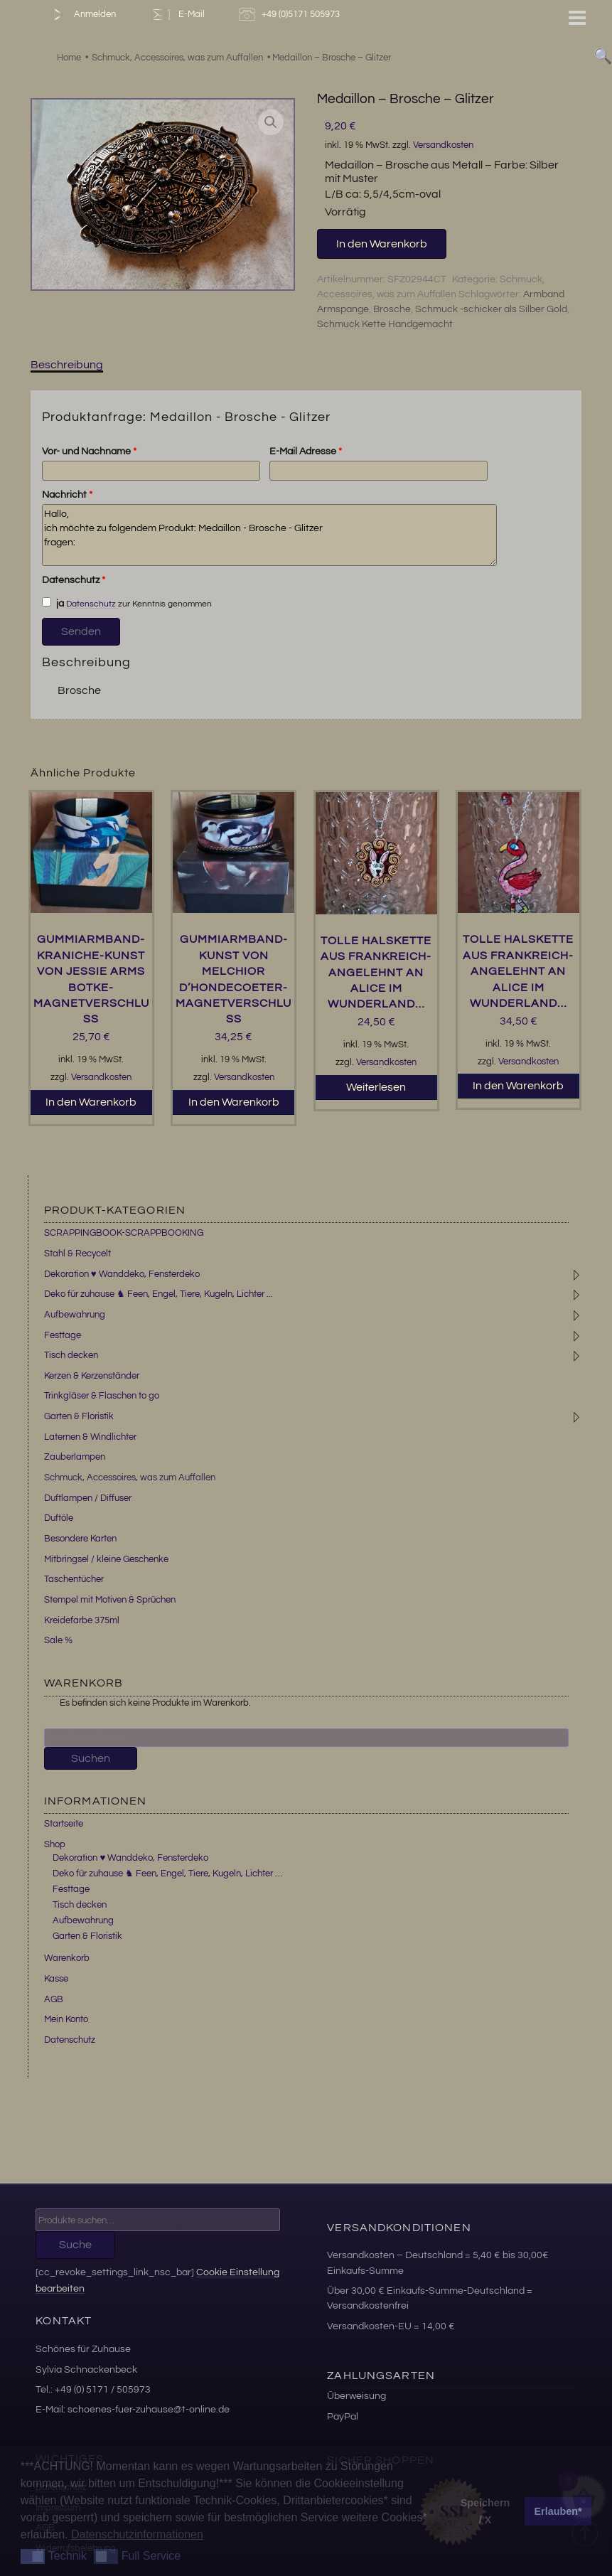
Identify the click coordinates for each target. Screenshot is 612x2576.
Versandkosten (443, 145)
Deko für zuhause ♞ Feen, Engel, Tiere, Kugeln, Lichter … (167, 1873)
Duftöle (58, 1518)
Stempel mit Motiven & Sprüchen (110, 1600)
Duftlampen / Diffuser (87, 1498)
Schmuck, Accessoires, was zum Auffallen (129, 1477)
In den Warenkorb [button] (90, 1102)
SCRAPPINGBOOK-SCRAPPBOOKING (123, 1233)
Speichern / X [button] (485, 2511)
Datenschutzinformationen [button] (137, 2534)
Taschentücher (74, 1579)
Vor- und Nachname (89, 451)
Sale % (58, 1640)
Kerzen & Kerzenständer (91, 1376)
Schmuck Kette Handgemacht (385, 324)
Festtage (62, 1335)
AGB (53, 1999)
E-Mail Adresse (305, 451)
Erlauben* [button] (558, 2511)
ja (53, 603)
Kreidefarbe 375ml (81, 1620)
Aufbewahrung (74, 1315)
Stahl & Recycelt (77, 1253)
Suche (75, 2244)
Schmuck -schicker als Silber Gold (491, 309)
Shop (54, 1844)
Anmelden (81, 14)
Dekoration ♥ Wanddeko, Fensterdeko (122, 1274)
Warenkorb (67, 1958)
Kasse (56, 1979)
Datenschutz (73, 580)
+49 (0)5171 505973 (291, 14)
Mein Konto (66, 2019)
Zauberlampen (74, 1457)
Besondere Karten (80, 1539)
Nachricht (67, 495)
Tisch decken (71, 1355)
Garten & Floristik (79, 1416)
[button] (271, 122)
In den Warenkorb (381, 244)
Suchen (90, 1758)
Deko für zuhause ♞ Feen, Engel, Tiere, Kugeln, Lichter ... (158, 1294)
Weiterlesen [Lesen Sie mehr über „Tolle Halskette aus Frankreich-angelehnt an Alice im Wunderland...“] (376, 1087)
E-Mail (177, 14)
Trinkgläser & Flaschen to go (101, 1396)
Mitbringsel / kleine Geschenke (106, 1559)
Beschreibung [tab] (67, 364)
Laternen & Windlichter (90, 1437)
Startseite (63, 1824)
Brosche (392, 309)
